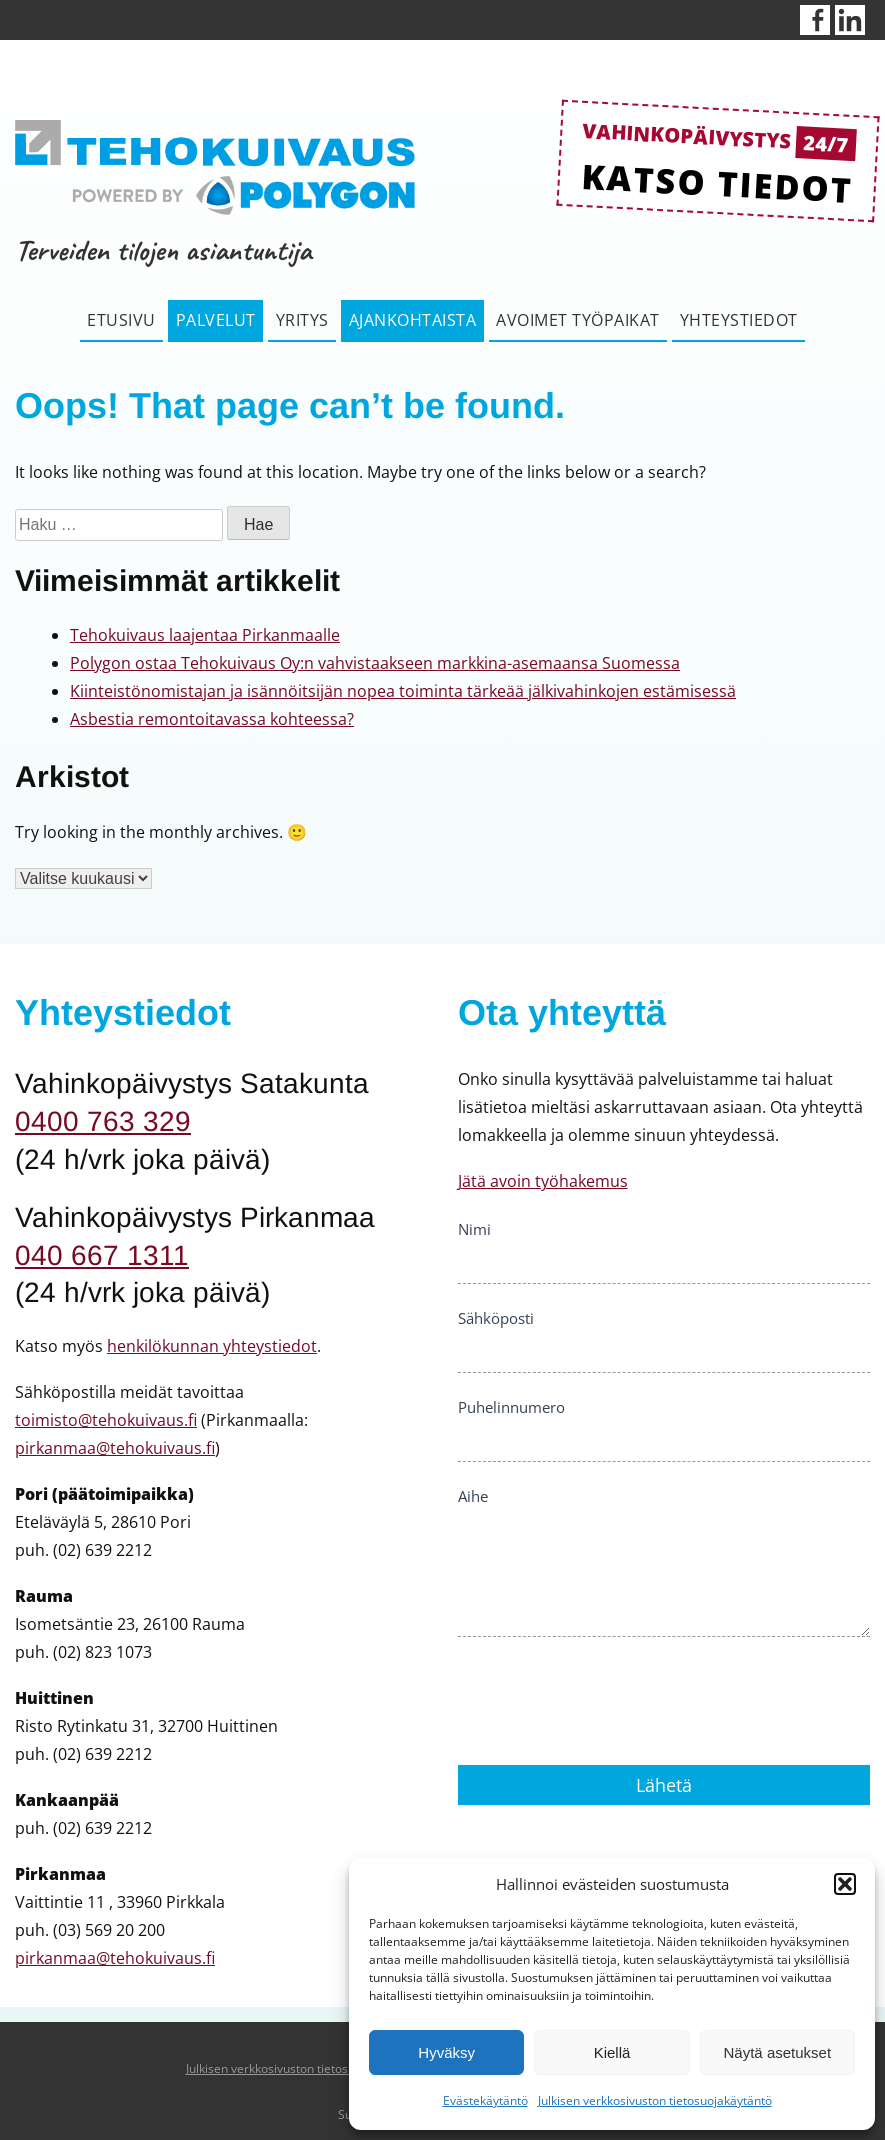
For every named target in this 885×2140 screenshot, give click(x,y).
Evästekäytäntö (485, 2100)
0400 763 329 (103, 1121)
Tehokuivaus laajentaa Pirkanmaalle (205, 635)
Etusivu (121, 320)
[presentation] (610, 1696)
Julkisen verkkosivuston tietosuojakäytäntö (655, 2100)
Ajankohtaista (413, 320)
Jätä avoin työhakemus (543, 1181)
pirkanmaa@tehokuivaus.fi (115, 1448)
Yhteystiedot (739, 320)
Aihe (473, 1496)
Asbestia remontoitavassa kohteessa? (212, 719)
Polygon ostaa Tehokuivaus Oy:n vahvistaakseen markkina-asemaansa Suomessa (375, 663)
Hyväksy (446, 2052)
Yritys (302, 320)
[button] (845, 1884)
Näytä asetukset (778, 2052)
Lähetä (664, 1785)
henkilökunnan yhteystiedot (212, 1346)
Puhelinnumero (511, 1407)
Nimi (474, 1229)
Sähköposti (496, 1318)
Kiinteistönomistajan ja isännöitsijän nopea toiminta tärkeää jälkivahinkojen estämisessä (403, 691)
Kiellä (612, 2052)
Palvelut (216, 320)
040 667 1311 (102, 1255)
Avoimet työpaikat (578, 320)
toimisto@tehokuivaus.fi (106, 1420)
